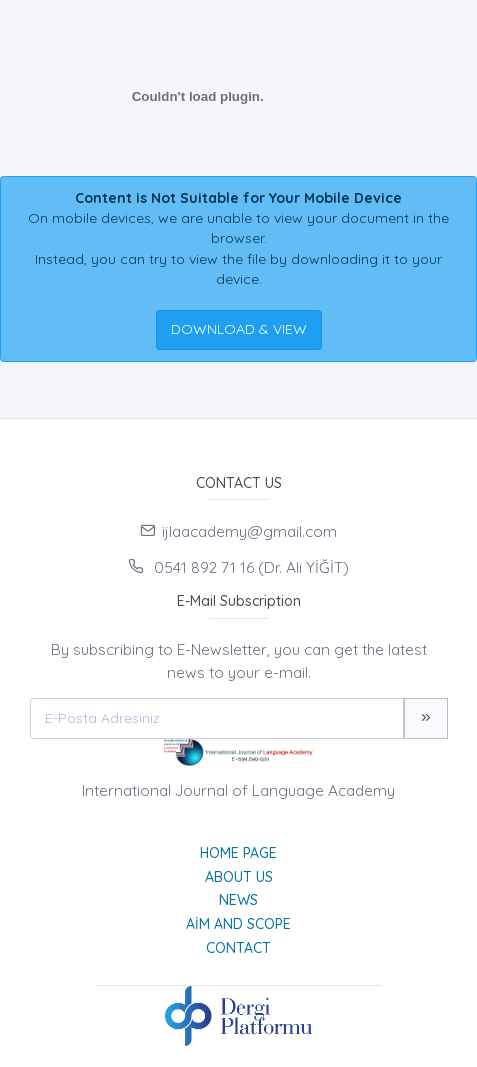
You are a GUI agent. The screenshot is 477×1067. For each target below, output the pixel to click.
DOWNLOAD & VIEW (239, 329)
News (238, 900)
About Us (239, 877)
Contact (238, 948)
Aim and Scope (238, 924)
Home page (238, 853)
